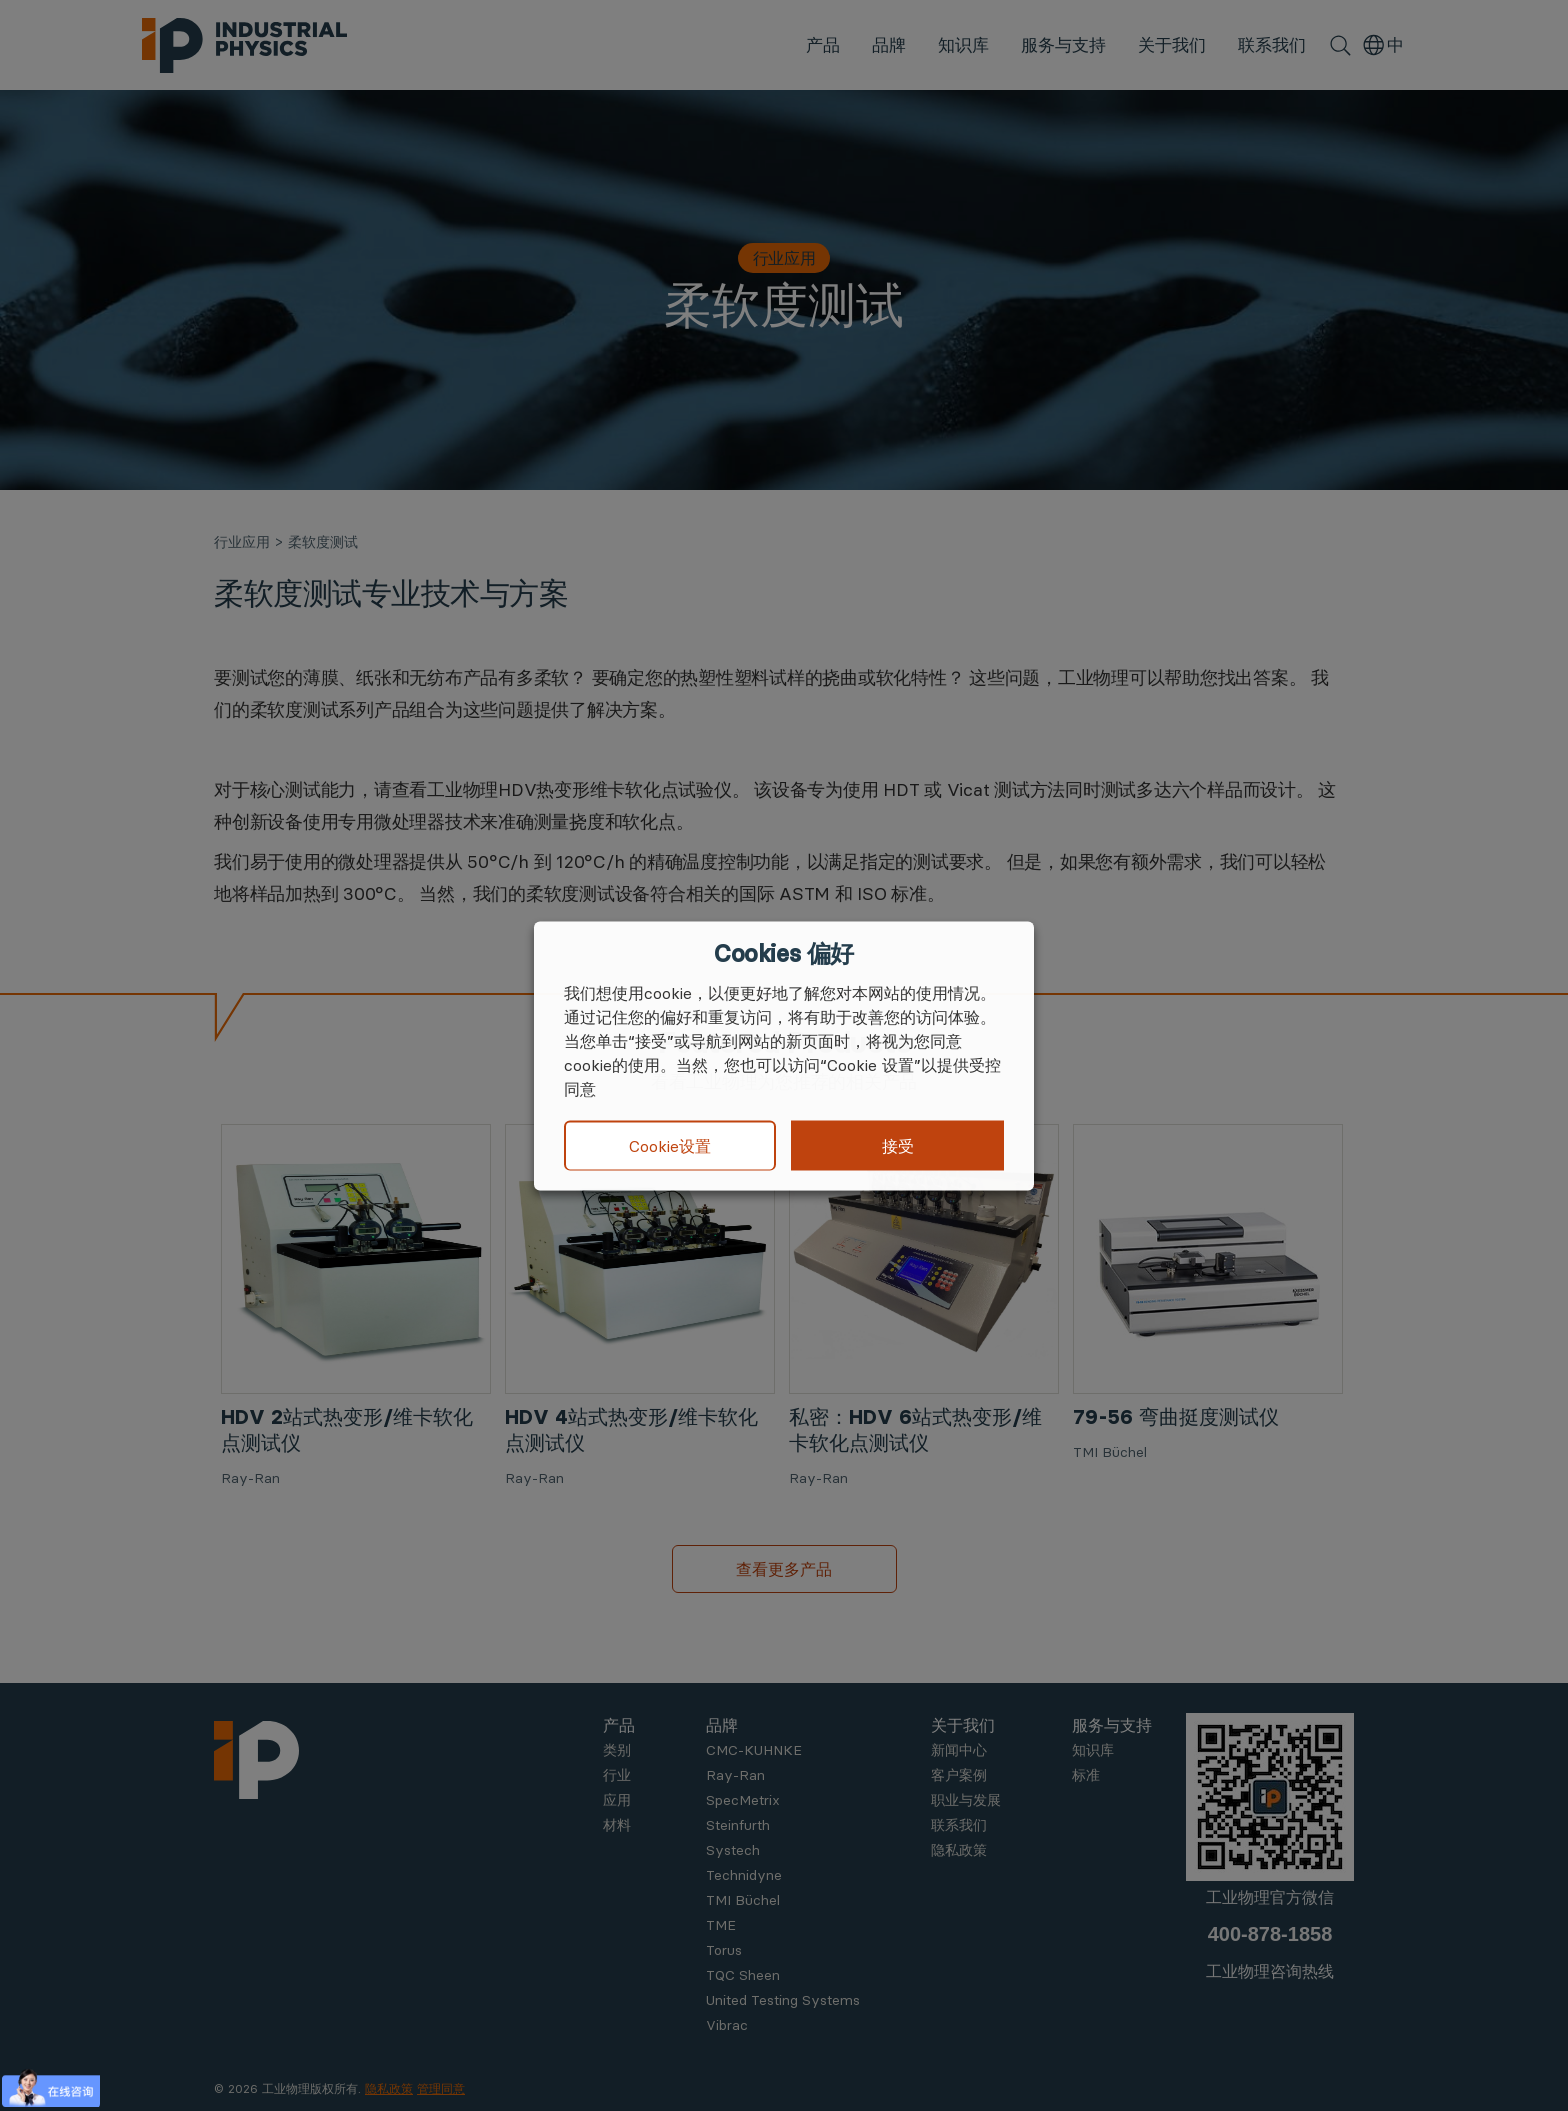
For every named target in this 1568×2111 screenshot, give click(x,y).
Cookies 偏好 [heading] (783, 953)
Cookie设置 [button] (670, 1146)
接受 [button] (898, 1145)
